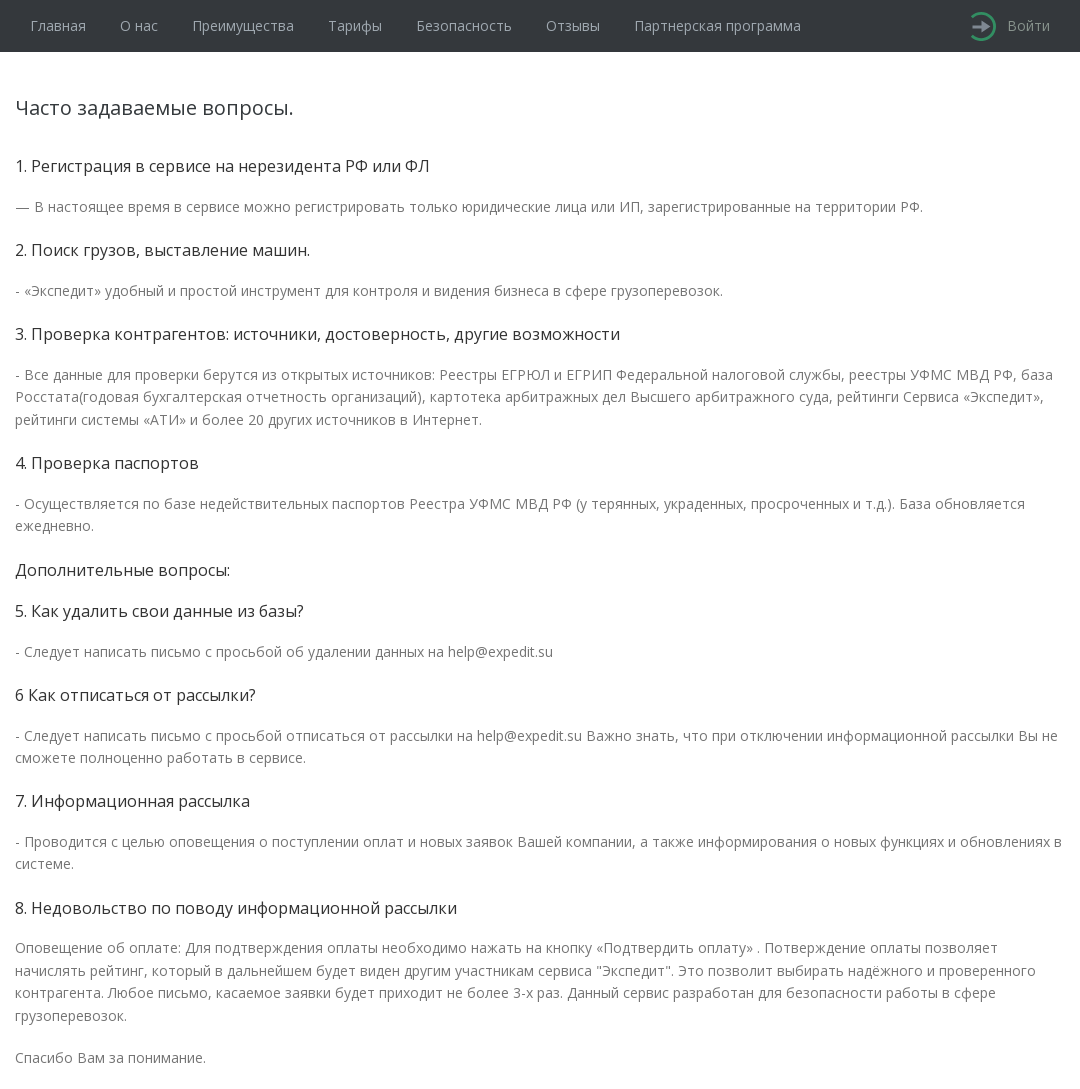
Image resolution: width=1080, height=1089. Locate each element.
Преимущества (243, 25)
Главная (58, 25)
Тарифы (355, 25)
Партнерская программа (717, 25)
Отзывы (573, 25)
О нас (139, 25)
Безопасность (464, 25)
